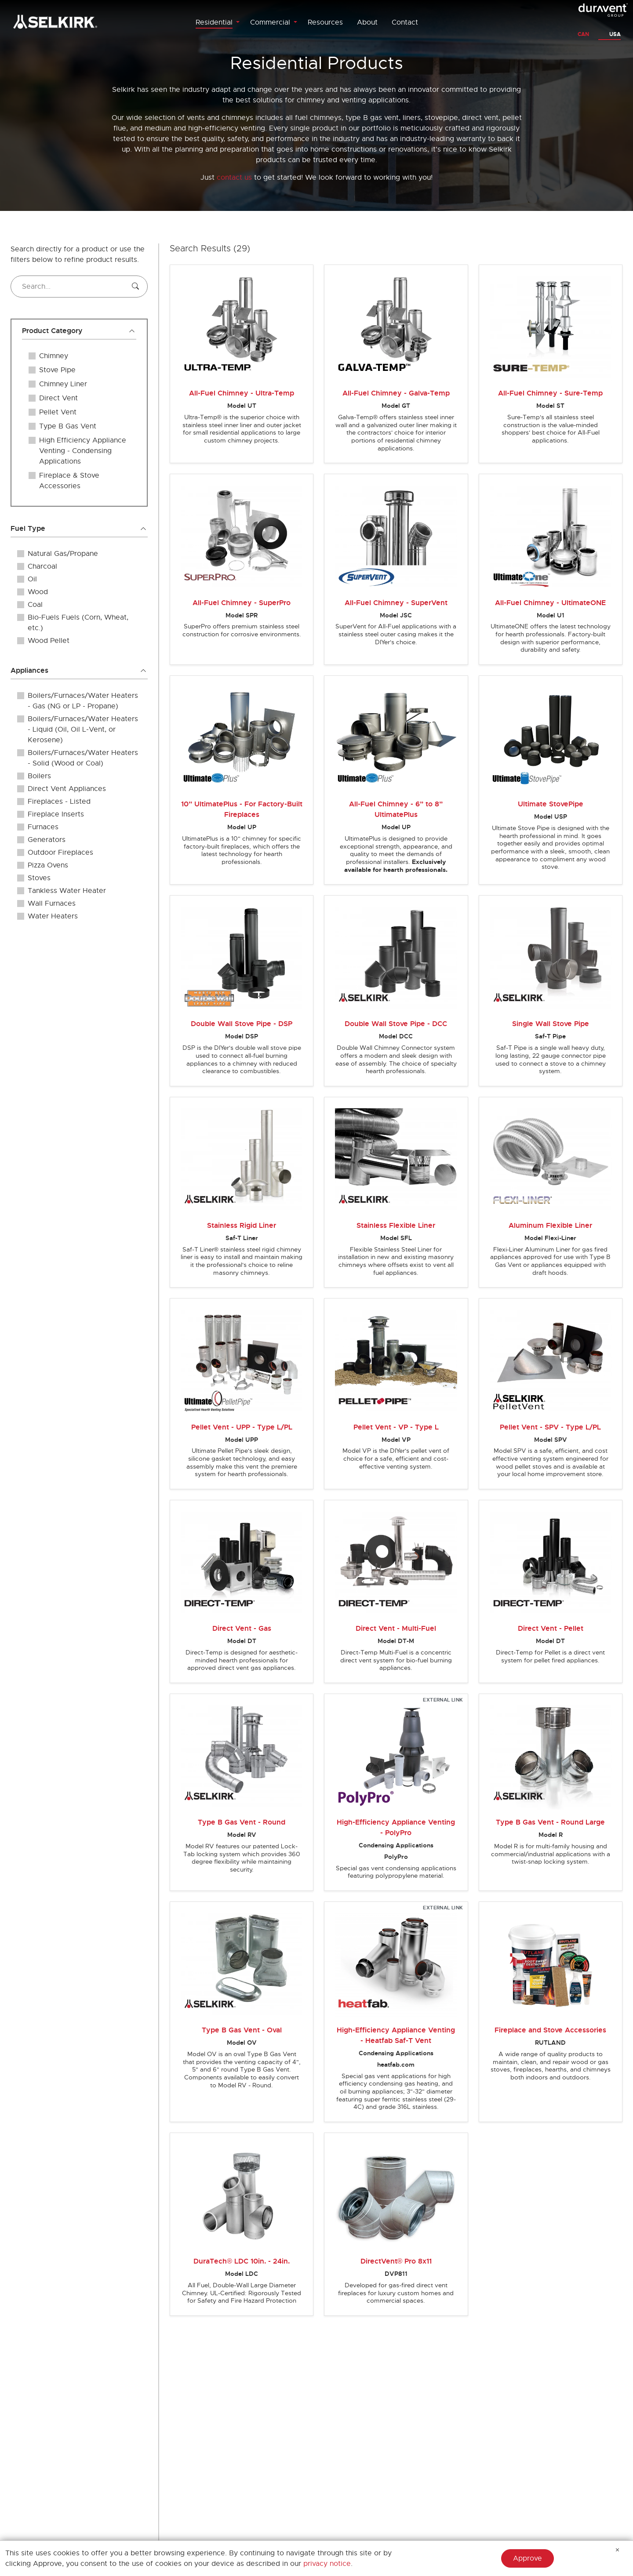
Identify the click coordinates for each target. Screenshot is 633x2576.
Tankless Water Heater (67, 890)
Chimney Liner (63, 384)
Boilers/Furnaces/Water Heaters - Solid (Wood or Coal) (83, 758)
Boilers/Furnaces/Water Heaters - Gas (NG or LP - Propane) (83, 701)
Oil (32, 579)
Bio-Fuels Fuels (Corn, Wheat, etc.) (78, 622)
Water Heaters (53, 916)
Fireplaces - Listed (59, 801)
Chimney (53, 356)
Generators (46, 839)
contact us (234, 177)
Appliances (29, 670)
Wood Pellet (48, 640)
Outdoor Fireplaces (60, 852)
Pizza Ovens (48, 865)
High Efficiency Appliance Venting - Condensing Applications (82, 451)
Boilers (39, 776)
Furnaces (43, 827)
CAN (583, 34)
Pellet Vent (57, 412)
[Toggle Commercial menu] (295, 22)
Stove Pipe (57, 370)
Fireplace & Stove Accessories (69, 480)
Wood (38, 592)
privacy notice (327, 2563)
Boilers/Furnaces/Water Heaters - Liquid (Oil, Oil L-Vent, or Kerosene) (83, 729)
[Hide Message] (617, 2550)
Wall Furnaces (52, 903)
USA (615, 34)
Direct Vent (58, 398)
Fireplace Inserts (56, 814)
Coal (35, 604)
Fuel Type (28, 528)
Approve (527, 2558)
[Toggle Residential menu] (238, 22)
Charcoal (42, 566)
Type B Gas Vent (67, 426)
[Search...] (79, 287)
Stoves (39, 878)
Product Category (52, 330)
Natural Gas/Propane (63, 553)
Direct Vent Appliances (67, 788)
